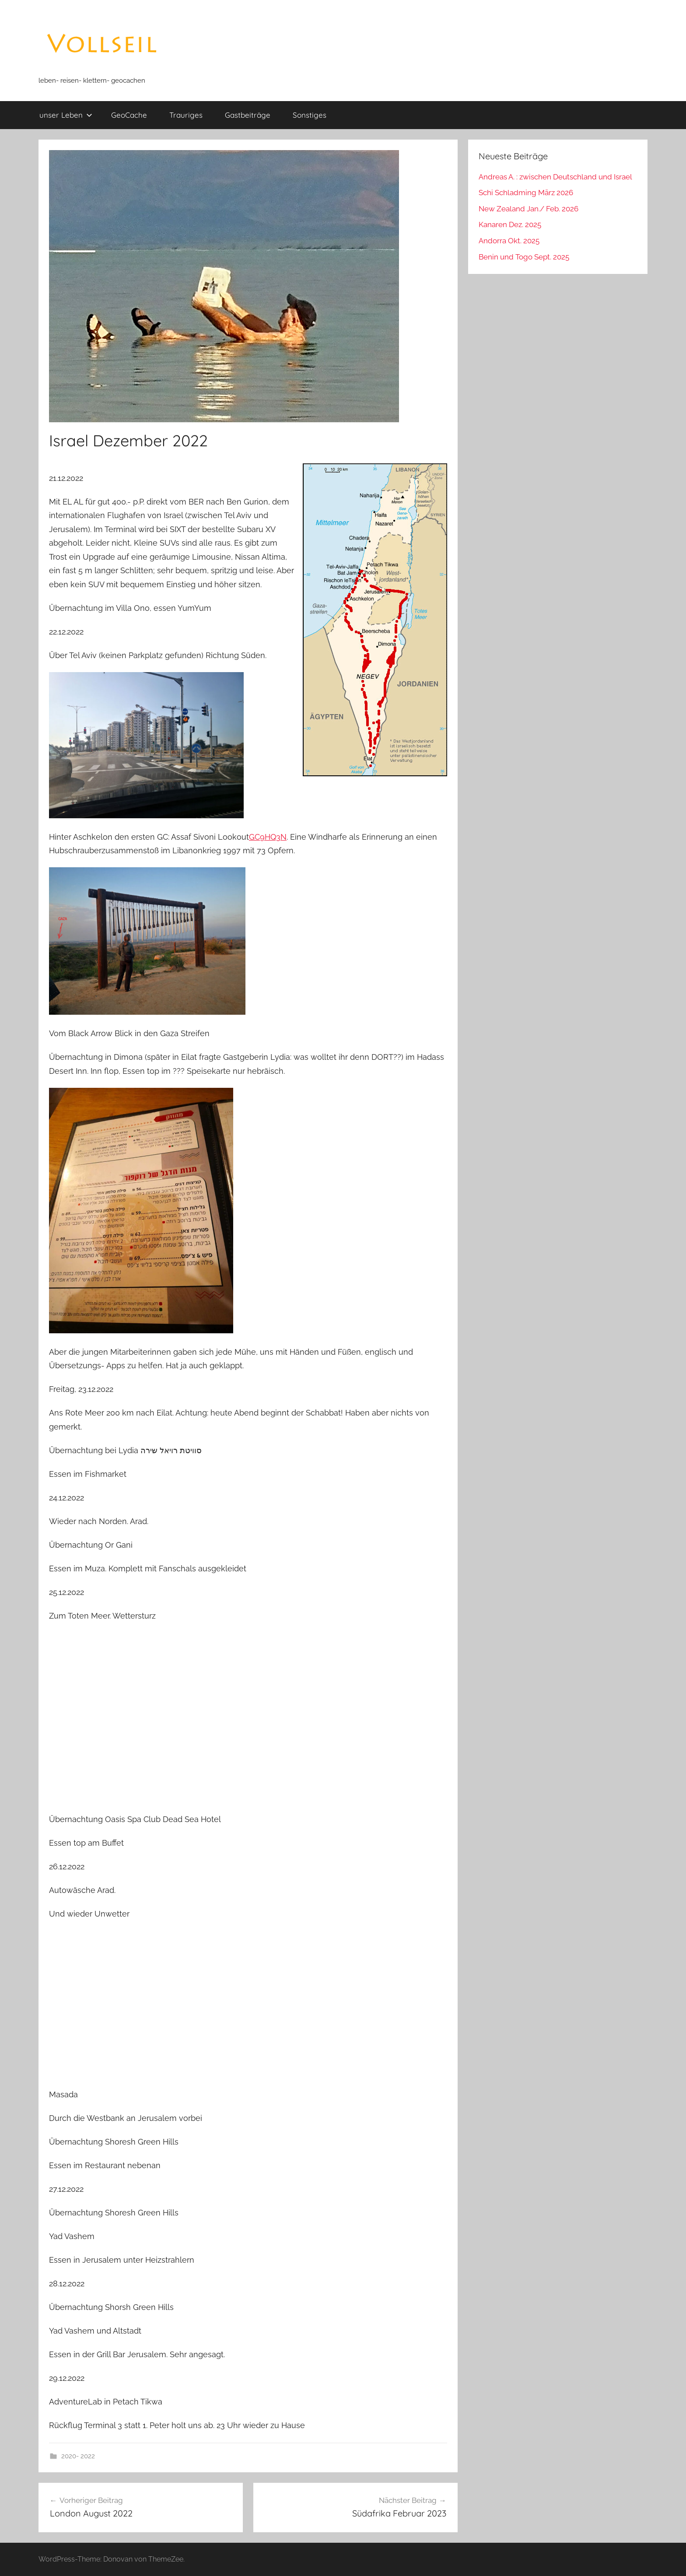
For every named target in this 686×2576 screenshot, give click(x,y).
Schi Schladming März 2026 (526, 192)
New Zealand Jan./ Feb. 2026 (528, 208)
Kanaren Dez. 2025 (510, 224)
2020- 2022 (78, 2456)
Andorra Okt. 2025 (509, 240)
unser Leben (65, 114)
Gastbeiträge (247, 114)
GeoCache (129, 114)
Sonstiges (309, 114)
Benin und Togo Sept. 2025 (524, 256)
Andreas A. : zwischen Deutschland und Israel (555, 176)
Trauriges (186, 114)
